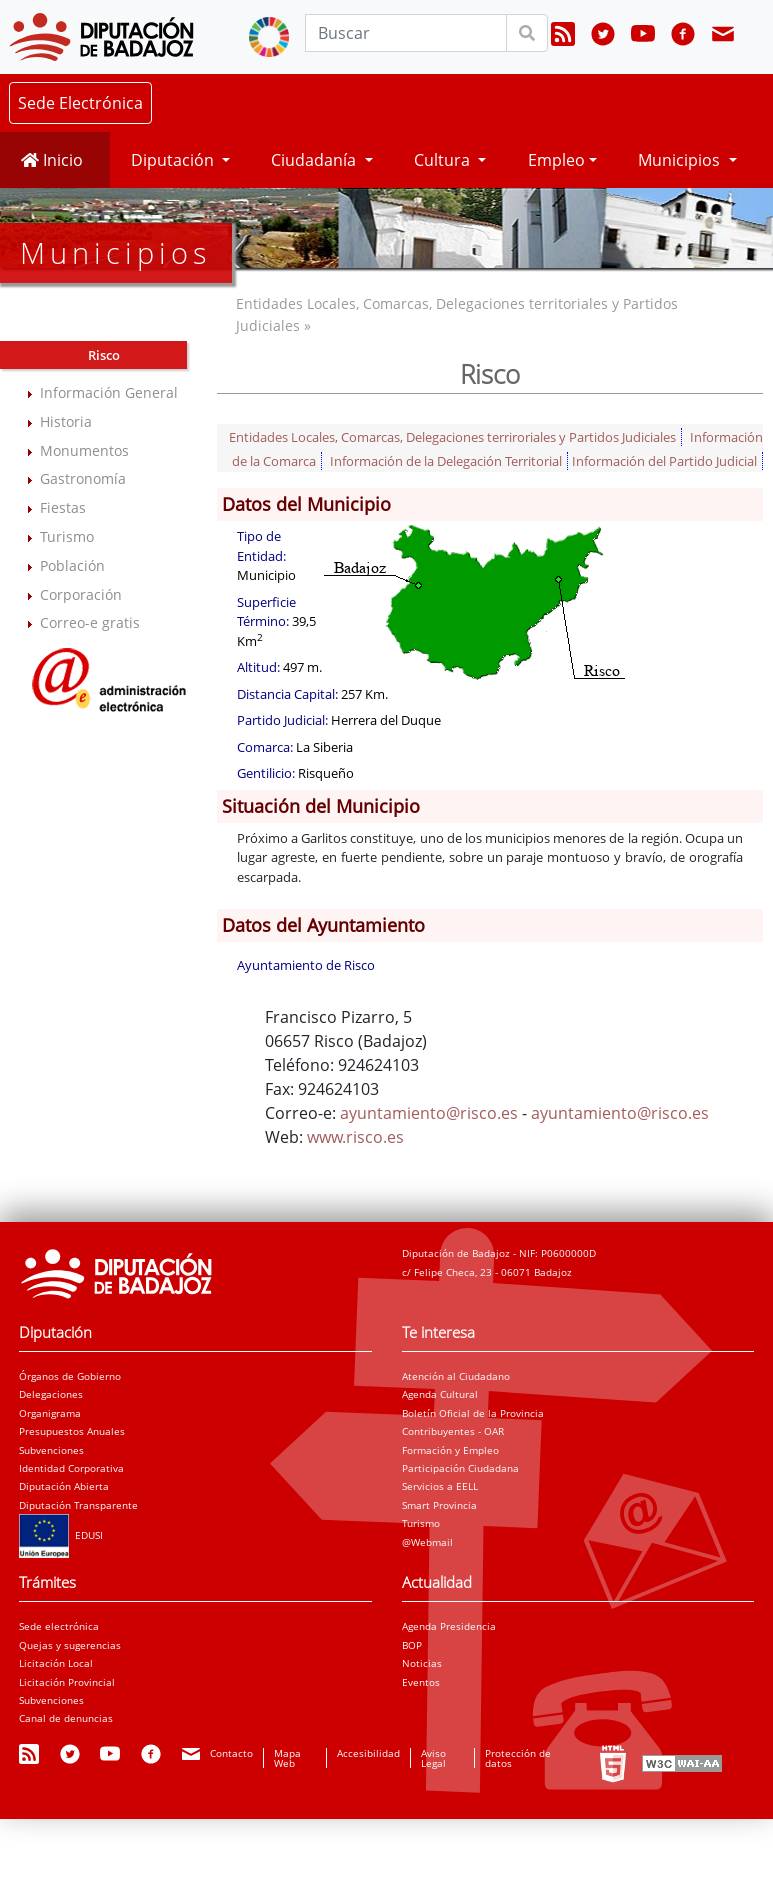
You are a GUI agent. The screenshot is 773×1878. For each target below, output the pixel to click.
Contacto (231, 1753)
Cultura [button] (444, 160)
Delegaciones (51, 1394)
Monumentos (84, 450)
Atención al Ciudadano (456, 1376)
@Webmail (427, 1542)
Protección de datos (518, 1758)
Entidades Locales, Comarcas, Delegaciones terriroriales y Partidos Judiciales (452, 437)
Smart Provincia (439, 1505)
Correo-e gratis (90, 622)
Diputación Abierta (64, 1486)
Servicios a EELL (440, 1486)
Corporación (81, 594)
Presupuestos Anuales (72, 1431)
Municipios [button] (681, 160)
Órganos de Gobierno (70, 1376)
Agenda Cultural (440, 1394)
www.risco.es (355, 1137)
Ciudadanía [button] (315, 160)
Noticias (422, 1663)
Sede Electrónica (80, 103)
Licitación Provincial (67, 1682)
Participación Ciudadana (460, 1468)
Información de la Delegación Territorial (446, 461)
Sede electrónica (59, 1626)
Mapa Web (287, 1758)
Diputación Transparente (78, 1505)
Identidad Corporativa (71, 1468)
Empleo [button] (556, 160)
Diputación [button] (174, 160)
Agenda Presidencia (449, 1626)
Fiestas (63, 507)
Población (72, 565)
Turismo (67, 536)
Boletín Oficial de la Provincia (473, 1413)
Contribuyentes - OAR (453, 1431)
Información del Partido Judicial (664, 461)
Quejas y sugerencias (70, 1645)
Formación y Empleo (450, 1450)
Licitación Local (56, 1663)
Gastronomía (83, 478)
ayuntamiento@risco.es (429, 1113)
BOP (412, 1645)
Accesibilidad (368, 1753)
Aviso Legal (433, 1758)
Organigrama (50, 1413)
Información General (109, 392)
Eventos (421, 1682)
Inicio (52, 160)
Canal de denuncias (66, 1718)
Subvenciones (51, 1450)
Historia (66, 421)
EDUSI (61, 1535)
